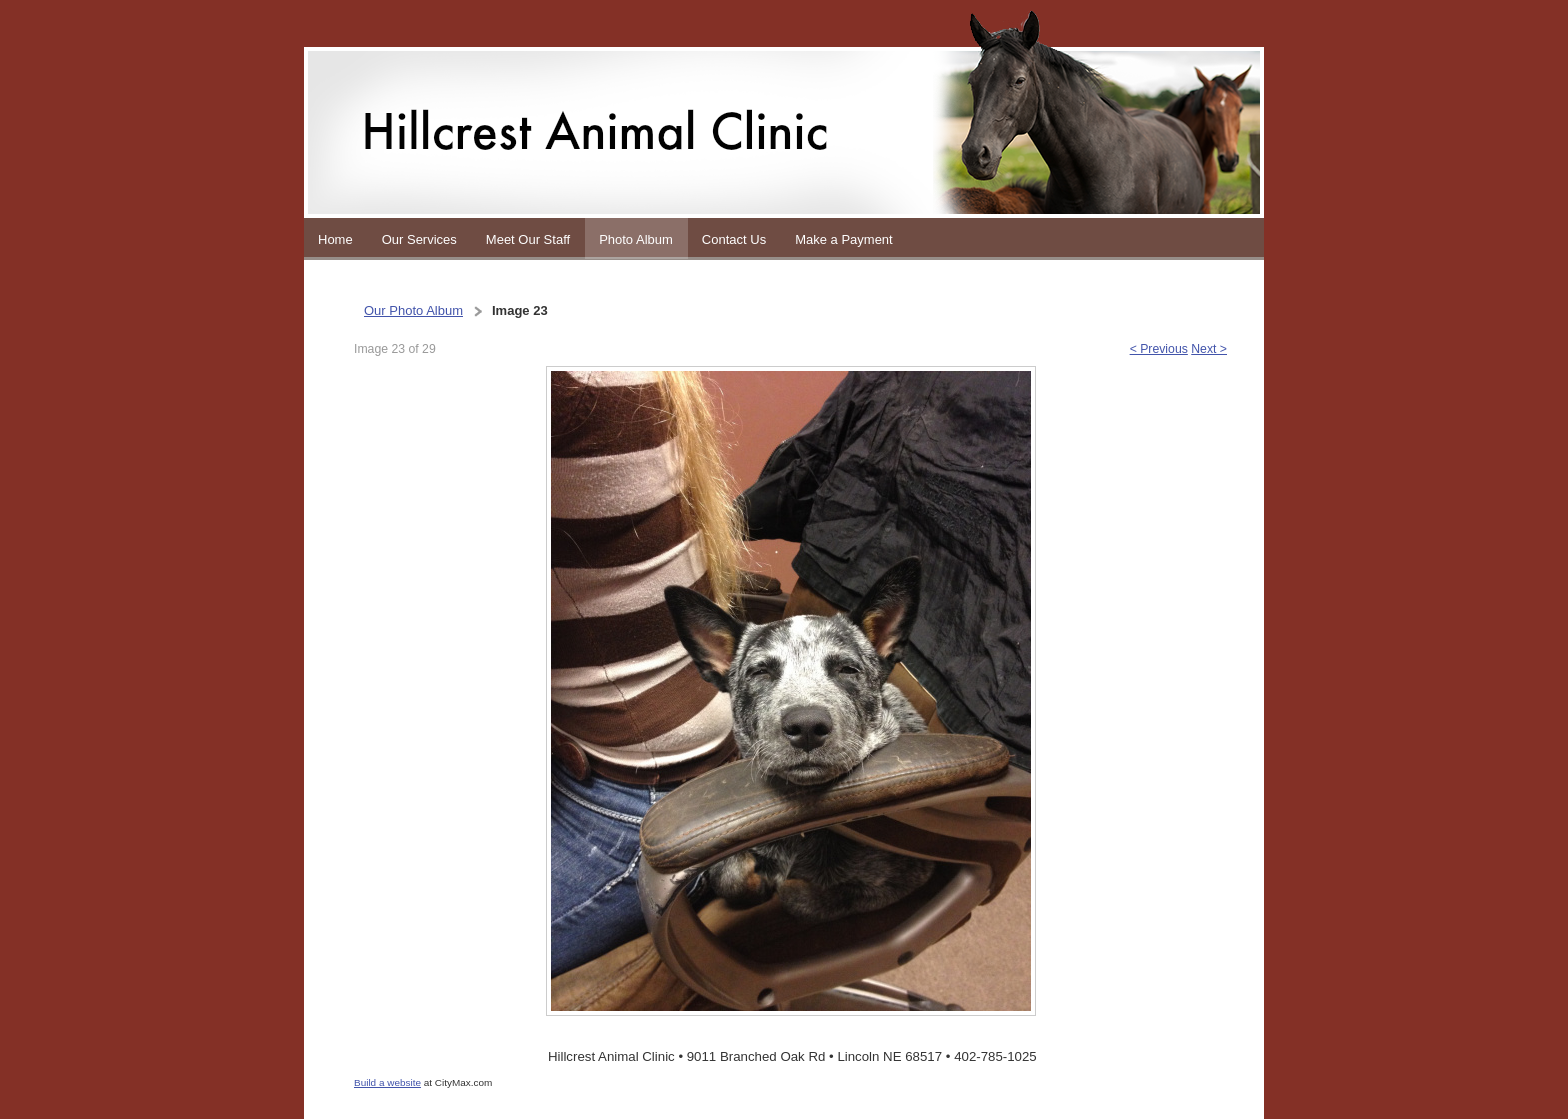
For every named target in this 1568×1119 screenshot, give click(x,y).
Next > (1209, 349)
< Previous (1159, 349)
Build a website (387, 1082)
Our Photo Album (413, 310)
